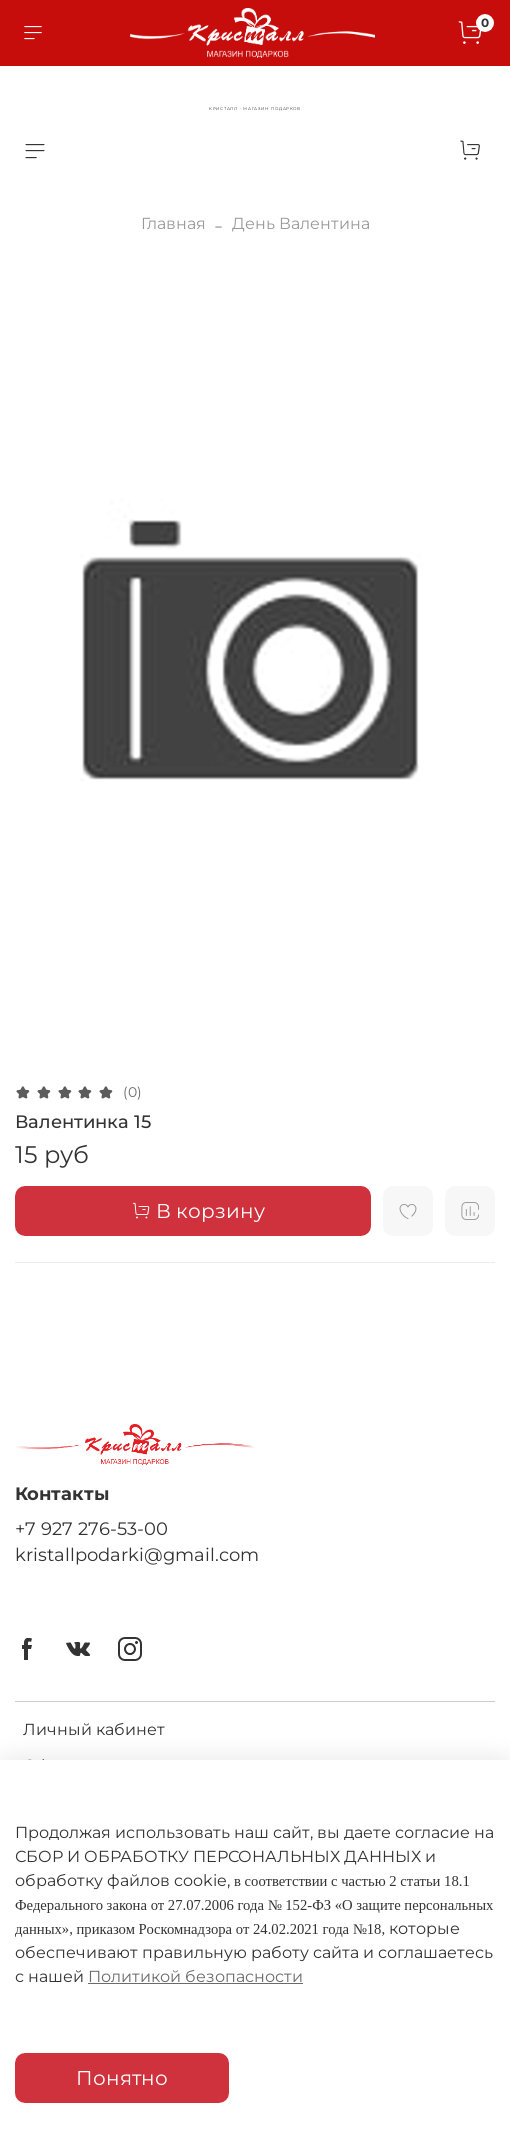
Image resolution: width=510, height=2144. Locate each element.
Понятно (122, 2078)
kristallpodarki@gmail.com (137, 1554)
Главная (173, 223)
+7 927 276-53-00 (91, 1528)
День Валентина (301, 223)
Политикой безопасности (195, 1976)
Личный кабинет (94, 1729)
